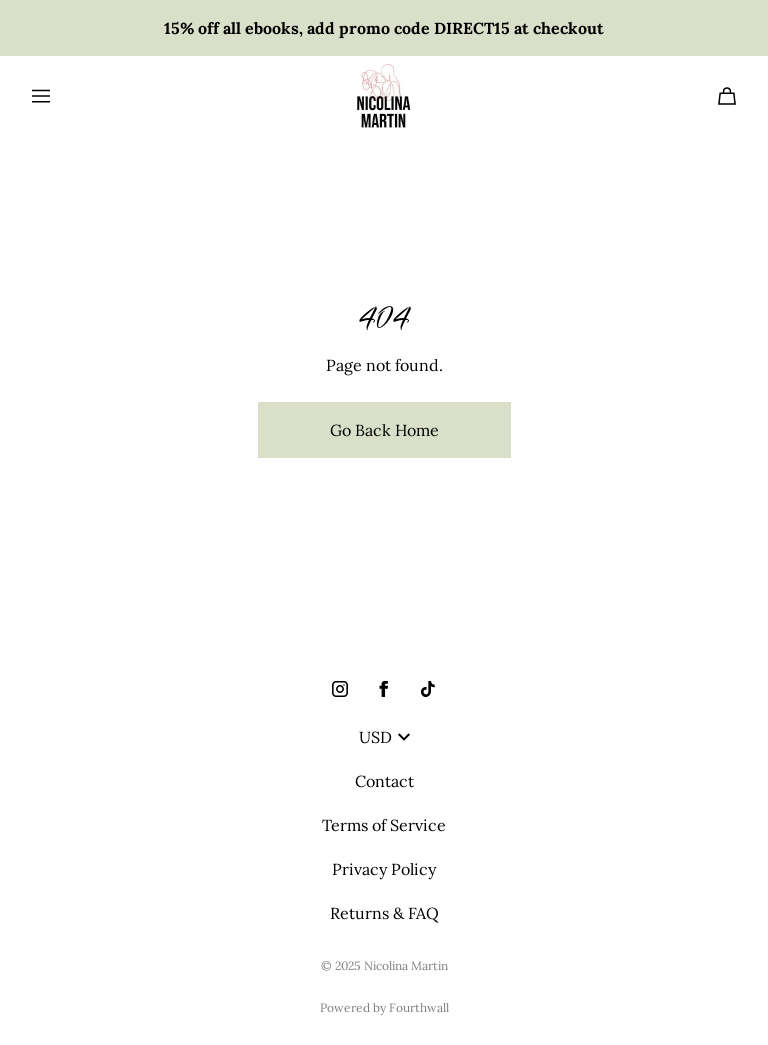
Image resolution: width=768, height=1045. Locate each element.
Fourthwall (419, 1007)
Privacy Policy (384, 869)
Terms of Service (384, 825)
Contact (384, 781)
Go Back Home (384, 430)
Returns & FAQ (384, 913)
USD (384, 737)
